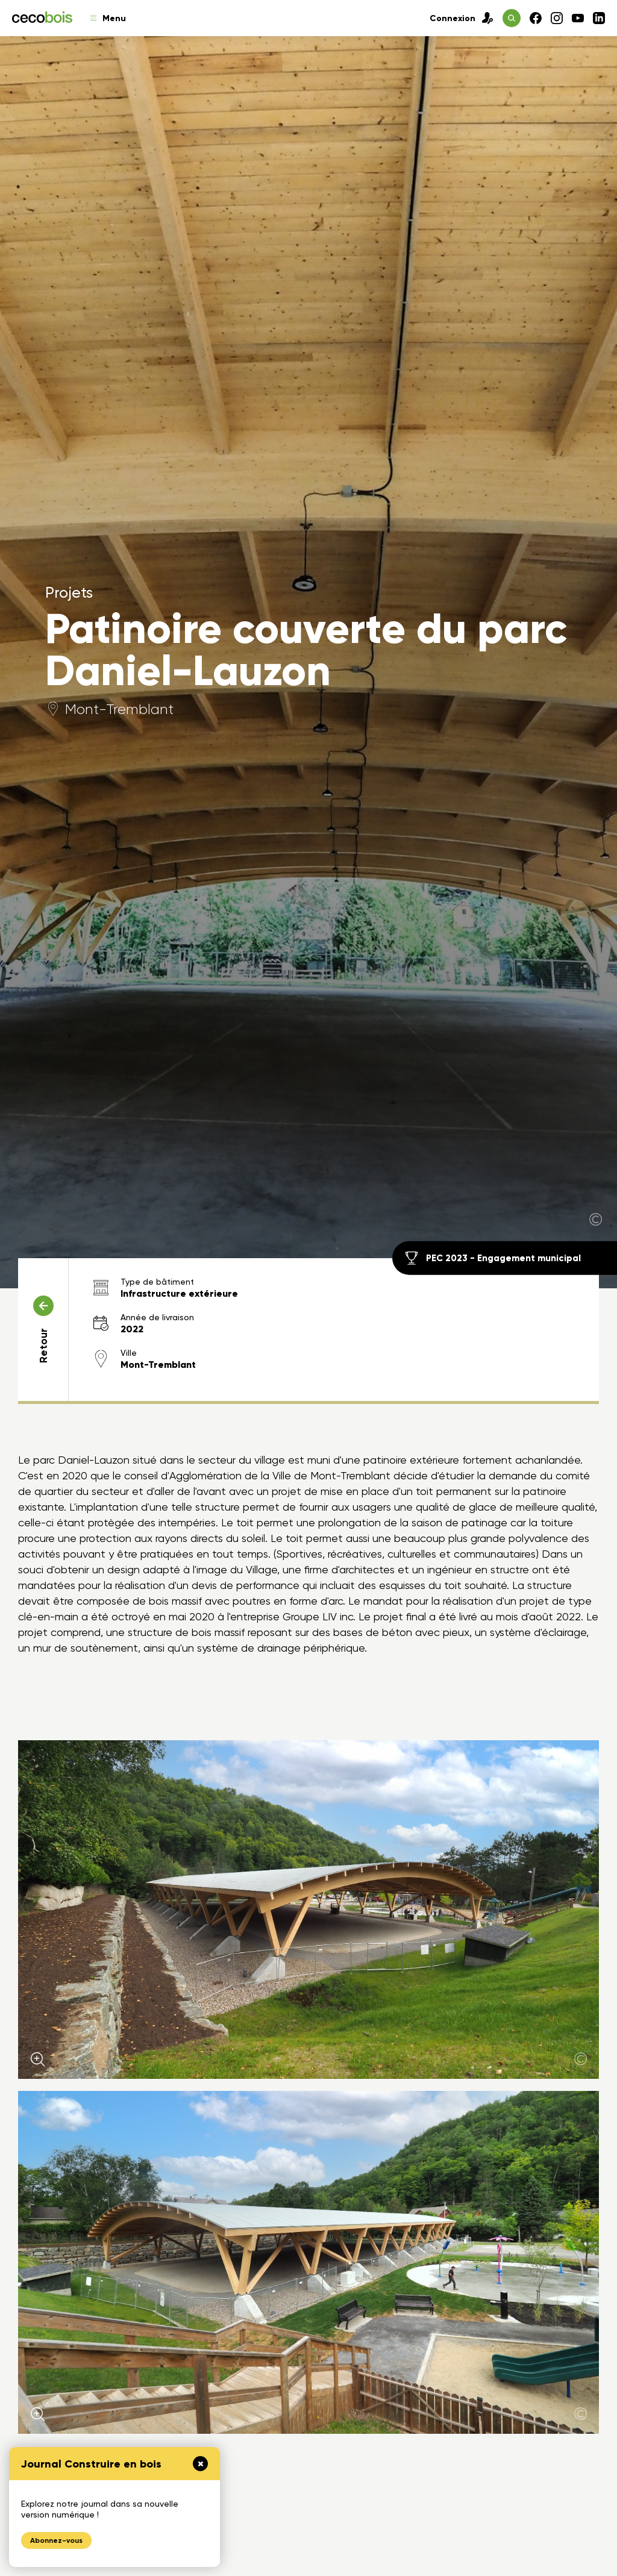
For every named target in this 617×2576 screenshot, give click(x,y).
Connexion (461, 18)
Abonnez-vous (56, 2540)
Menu (108, 18)
